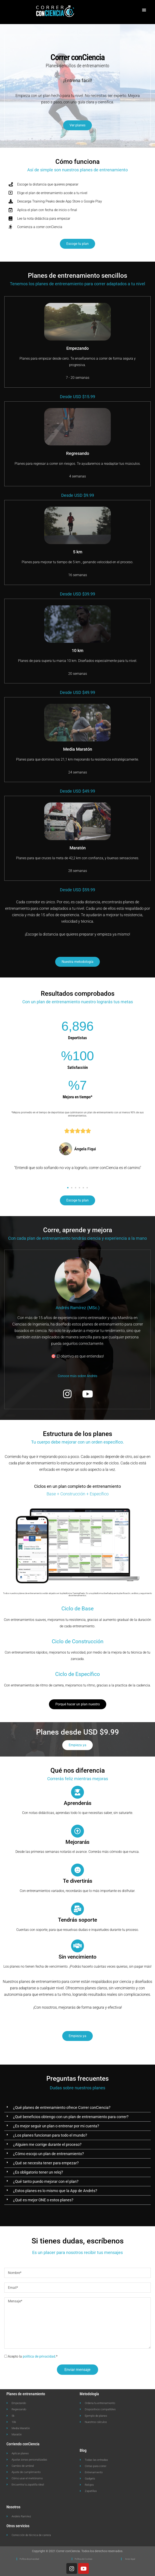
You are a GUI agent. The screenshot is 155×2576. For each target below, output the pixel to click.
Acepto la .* (33, 2356)
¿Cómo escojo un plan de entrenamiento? (48, 2153)
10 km (77, 650)
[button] (144, 10)
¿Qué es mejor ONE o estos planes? (43, 2200)
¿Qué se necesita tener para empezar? (46, 2163)
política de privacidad (39, 2356)
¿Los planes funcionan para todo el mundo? (50, 2135)
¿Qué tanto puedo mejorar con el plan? (46, 2181)
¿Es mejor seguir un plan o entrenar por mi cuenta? (56, 2126)
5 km (77, 551)
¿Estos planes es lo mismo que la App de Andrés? (55, 2190)
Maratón (78, 847)
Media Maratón (77, 749)
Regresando (77, 453)
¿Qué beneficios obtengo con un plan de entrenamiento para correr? (71, 2116)
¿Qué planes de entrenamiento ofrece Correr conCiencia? (62, 2107)
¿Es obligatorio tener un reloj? (38, 2172)
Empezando (77, 348)
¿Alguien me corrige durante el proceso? (47, 2144)
